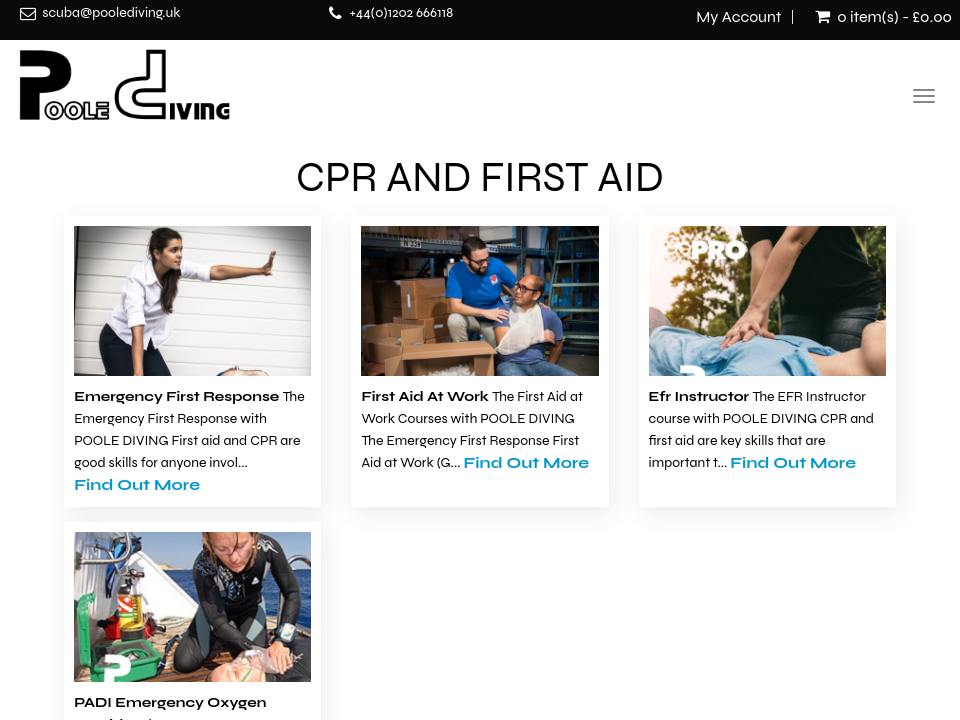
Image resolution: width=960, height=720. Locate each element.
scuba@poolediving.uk (111, 12)
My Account (738, 17)
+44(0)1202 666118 (401, 12)
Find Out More (137, 484)
